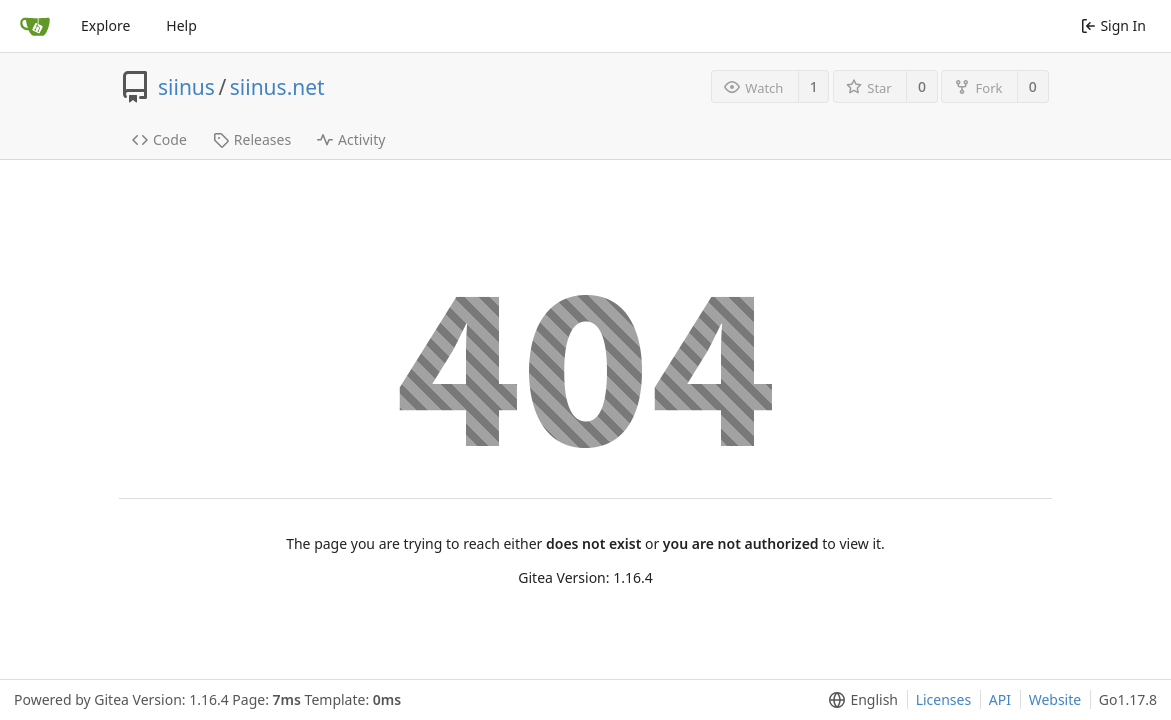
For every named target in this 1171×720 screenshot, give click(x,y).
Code (159, 139)
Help (181, 25)
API (1000, 699)
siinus (186, 87)
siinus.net (277, 87)
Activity (351, 139)
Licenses (944, 699)
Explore (105, 25)
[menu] (859, 700)
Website (1055, 699)
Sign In (1113, 25)
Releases (252, 139)
